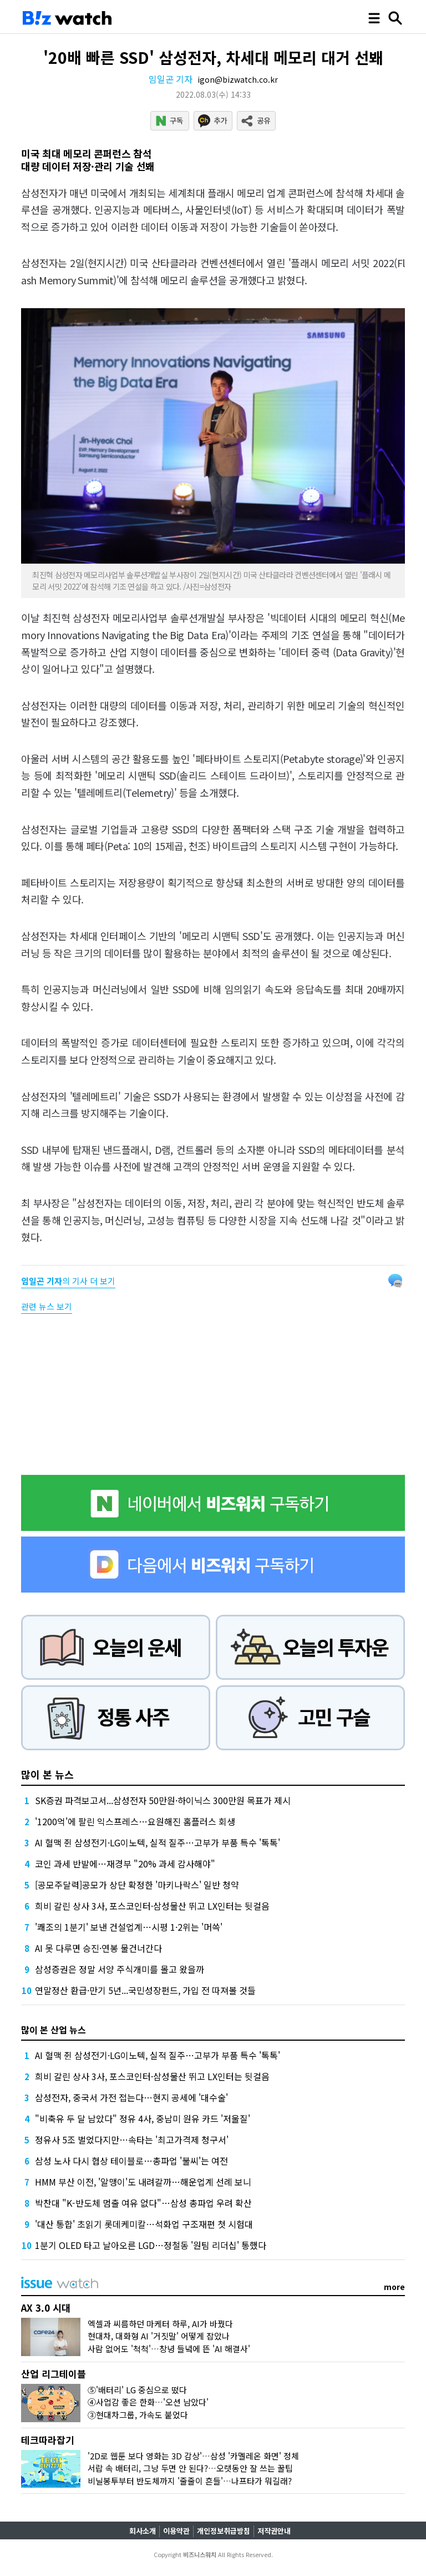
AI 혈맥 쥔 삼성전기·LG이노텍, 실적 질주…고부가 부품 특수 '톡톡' (157, 1842)
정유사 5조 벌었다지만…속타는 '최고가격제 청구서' (132, 2139)
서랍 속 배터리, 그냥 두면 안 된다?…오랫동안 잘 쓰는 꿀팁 (190, 2468)
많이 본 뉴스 (47, 1774)
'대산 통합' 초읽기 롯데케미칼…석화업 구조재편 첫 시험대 (144, 2224)
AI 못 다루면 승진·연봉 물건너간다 (98, 1948)
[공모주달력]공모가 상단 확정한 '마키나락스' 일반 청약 (137, 1884)
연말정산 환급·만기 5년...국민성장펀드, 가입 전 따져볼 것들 (145, 1990)
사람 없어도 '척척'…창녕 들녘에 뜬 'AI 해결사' (169, 2348)
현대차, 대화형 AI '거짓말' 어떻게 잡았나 (159, 2336)
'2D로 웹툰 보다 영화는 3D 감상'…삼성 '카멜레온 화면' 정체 (193, 2456)
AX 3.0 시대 (45, 2307)
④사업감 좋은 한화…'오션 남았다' (148, 2402)
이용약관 (176, 2530)
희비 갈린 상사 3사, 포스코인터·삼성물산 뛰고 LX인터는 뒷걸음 (152, 1905)
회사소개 (142, 2530)
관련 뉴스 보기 (46, 1306)
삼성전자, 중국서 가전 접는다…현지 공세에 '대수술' (131, 2097)
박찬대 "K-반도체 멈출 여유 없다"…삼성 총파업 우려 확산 (143, 2203)
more (394, 2286)
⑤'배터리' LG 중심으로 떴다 (137, 2390)
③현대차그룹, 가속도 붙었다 (138, 2415)
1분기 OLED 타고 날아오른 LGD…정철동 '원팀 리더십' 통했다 (150, 2245)
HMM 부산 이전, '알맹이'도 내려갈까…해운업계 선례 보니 (143, 2181)
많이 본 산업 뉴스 (53, 2029)
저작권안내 (274, 2530)
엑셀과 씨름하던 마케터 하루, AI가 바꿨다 (160, 2323)
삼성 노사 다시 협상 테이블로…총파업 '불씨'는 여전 (131, 2160)
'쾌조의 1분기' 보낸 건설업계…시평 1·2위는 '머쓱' (128, 1927)
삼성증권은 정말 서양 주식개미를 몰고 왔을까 (119, 1969)
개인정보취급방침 (223, 2530)
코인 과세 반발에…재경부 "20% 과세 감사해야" (125, 1863)
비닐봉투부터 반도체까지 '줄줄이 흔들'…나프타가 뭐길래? (190, 2481)
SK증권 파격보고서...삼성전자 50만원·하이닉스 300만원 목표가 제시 (163, 1800)
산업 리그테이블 (53, 2374)
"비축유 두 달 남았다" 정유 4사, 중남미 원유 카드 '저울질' (142, 2118)
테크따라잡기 (47, 2440)
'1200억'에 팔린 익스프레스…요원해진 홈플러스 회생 (135, 1821)
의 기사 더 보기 (68, 1281)
